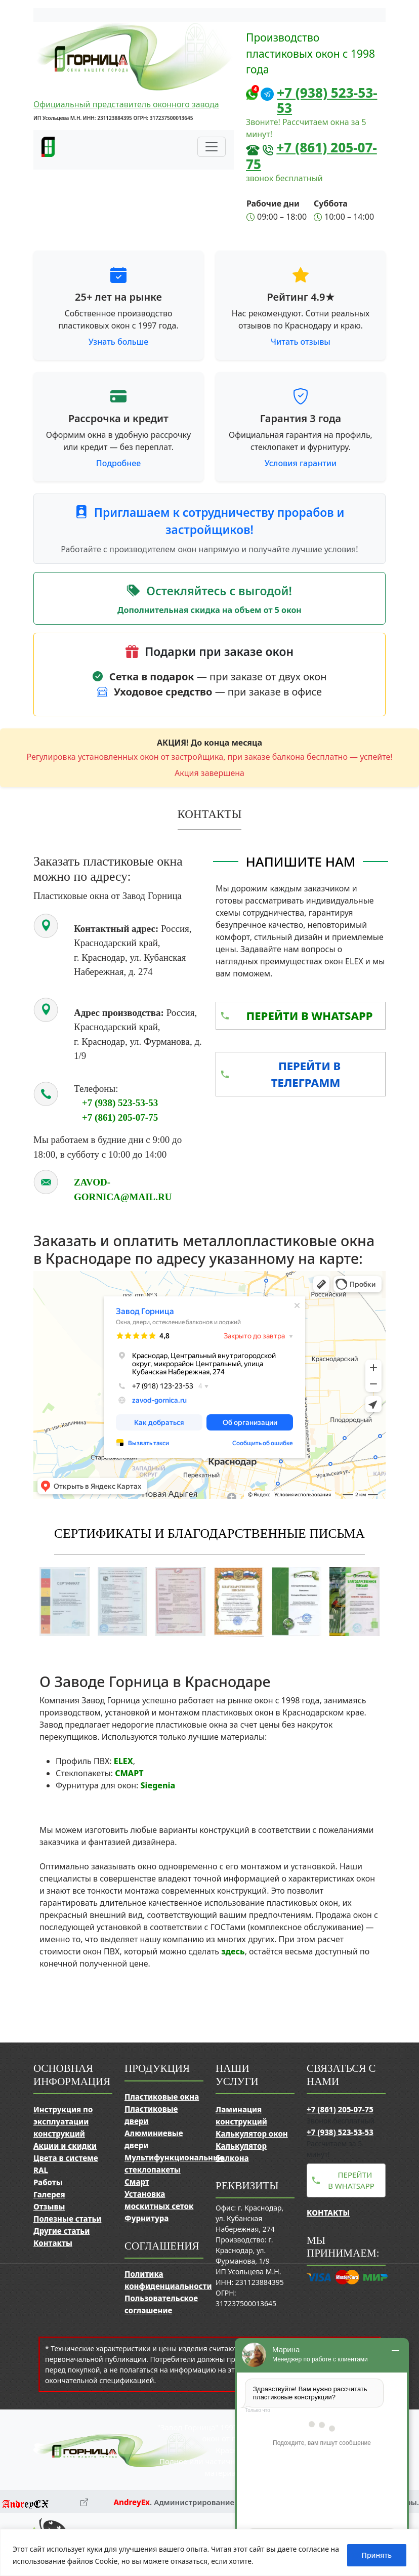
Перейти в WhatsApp (309, 1015)
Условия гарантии (301, 463)
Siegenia (157, 1785)
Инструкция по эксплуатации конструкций (63, 2121)
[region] (209, 2552)
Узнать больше (119, 341)
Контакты (52, 2243)
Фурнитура (146, 2218)
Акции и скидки (65, 2146)
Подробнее (118, 463)
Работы (48, 2182)
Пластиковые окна (161, 2097)
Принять (377, 2555)
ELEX (123, 1761)
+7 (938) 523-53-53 (327, 100)
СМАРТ (129, 1773)
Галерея (49, 2194)
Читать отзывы (300, 341)
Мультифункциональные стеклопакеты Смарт (174, 2169)
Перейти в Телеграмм (306, 1074)
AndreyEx (131, 2502)
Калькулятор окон (252, 2134)
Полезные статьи (67, 2219)
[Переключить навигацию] (211, 147)
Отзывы (49, 2206)
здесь (232, 1951)
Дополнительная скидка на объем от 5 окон (209, 610)
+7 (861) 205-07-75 (311, 155)
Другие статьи (61, 2231)
